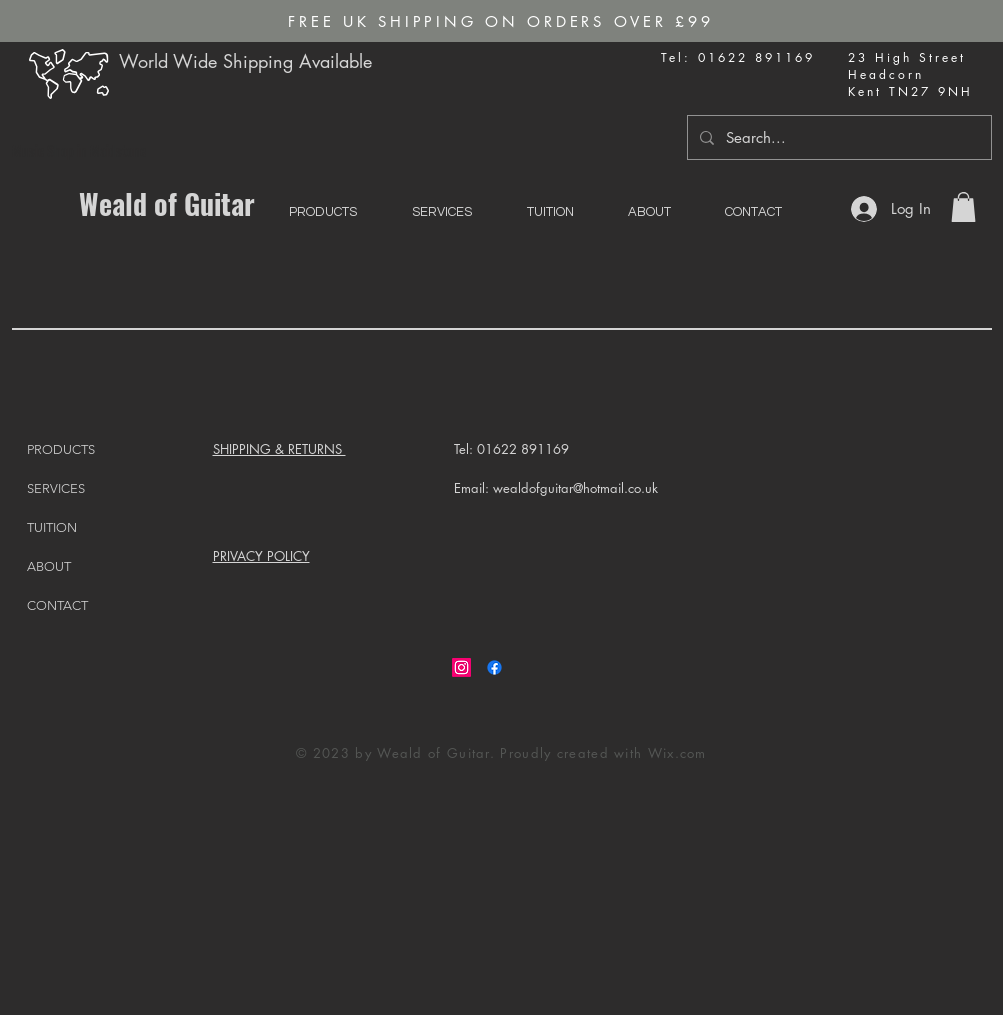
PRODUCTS (61, 449)
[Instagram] (461, 667)
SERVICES (56, 488)
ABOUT (49, 566)
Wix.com (677, 753)
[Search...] (837, 137)
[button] (963, 207)
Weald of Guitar (167, 203)
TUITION (52, 527)
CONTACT (57, 605)
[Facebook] (494, 667)
